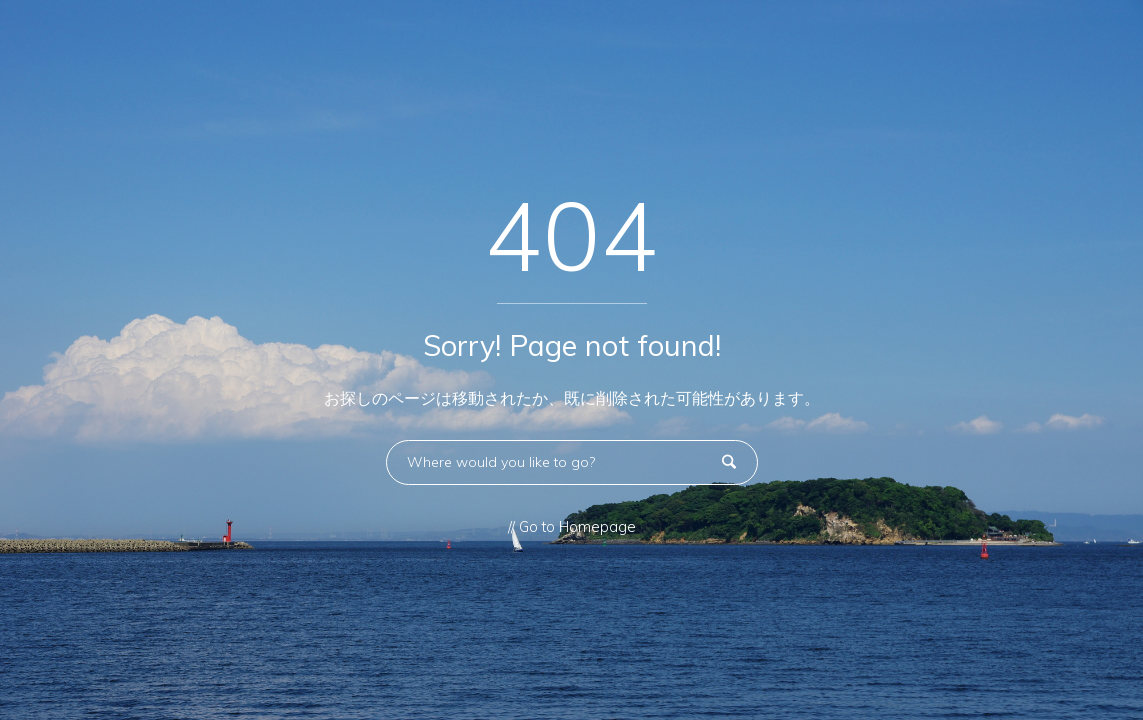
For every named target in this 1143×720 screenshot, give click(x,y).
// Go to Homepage (572, 527)
